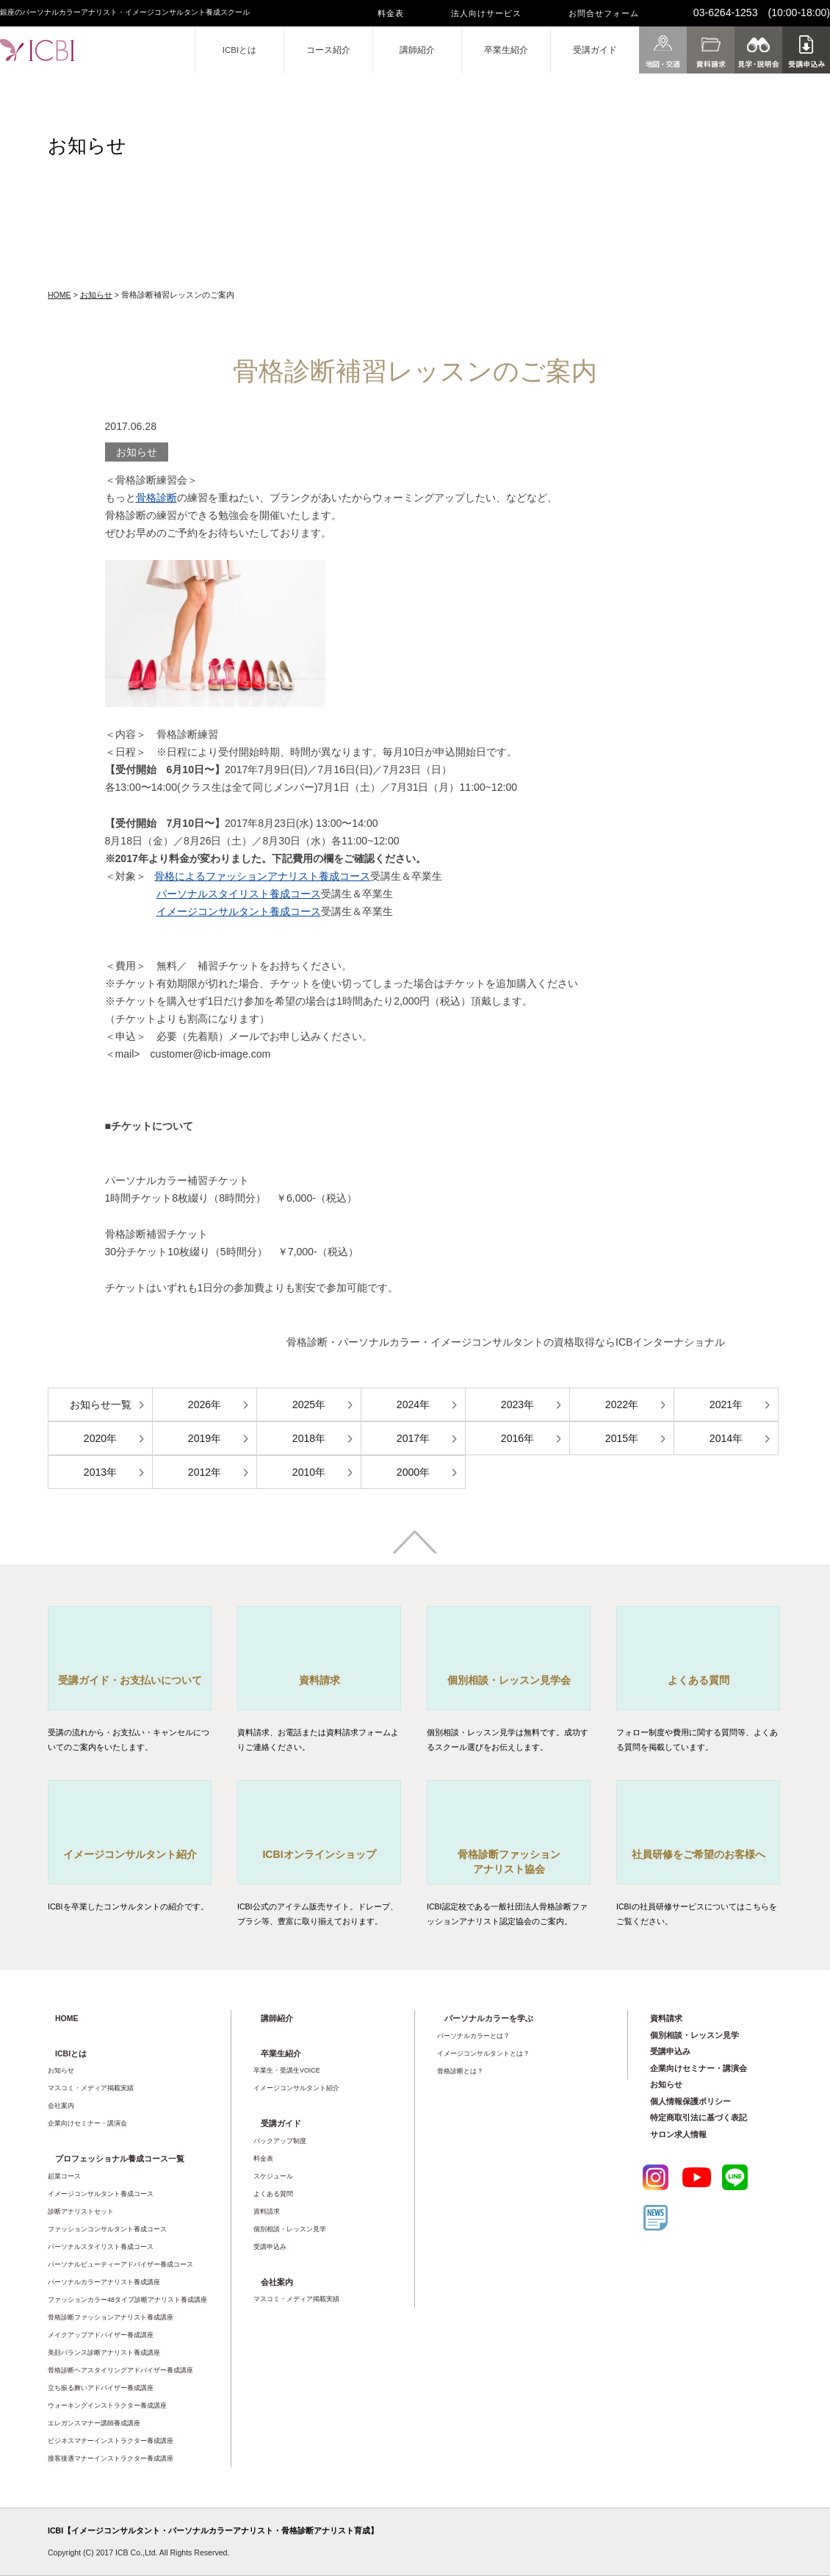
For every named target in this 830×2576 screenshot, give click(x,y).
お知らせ (96, 294)
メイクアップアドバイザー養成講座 (101, 2335)
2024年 (413, 1404)
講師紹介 (417, 50)
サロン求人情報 (678, 2134)
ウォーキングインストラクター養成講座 (107, 2405)
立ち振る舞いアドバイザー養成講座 (101, 2388)
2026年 (204, 1404)
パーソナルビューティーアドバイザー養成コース (120, 2264)
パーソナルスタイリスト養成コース (238, 894)
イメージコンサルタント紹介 (296, 2088)
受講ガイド (595, 50)
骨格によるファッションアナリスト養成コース (262, 876)
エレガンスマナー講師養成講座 (94, 2423)
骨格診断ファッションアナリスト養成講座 (110, 2317)
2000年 (413, 1472)
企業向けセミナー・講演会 (87, 2123)
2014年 (726, 1438)
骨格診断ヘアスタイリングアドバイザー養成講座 (120, 2370)
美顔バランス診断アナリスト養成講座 (104, 2352)
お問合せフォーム (604, 13)
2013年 (100, 1472)
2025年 (308, 1404)
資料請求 (266, 2211)
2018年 (308, 1438)
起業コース (64, 2176)
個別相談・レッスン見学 (289, 2229)
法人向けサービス (486, 13)
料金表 (391, 13)
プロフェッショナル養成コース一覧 (119, 2158)
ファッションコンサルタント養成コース (107, 2229)
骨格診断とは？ (460, 2071)
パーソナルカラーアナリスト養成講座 (104, 2282)
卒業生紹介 (506, 50)
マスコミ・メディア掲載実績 (91, 2088)
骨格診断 (156, 497)
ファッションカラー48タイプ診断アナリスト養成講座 (127, 2299)
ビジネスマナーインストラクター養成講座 (110, 2440)
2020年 (100, 1438)
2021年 (726, 1404)
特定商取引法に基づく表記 (698, 2117)
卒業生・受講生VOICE (286, 2070)
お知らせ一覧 (100, 1404)
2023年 (517, 1404)
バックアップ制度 (279, 2141)
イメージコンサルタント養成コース (238, 911)
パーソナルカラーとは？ (473, 2035)
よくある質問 (273, 2194)
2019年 (204, 1438)
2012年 (204, 1472)
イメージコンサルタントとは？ (483, 2053)
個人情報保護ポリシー (690, 2101)
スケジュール (273, 2176)
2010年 (308, 1472)
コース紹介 (328, 50)
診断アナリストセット (81, 2211)
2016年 (517, 1438)
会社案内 (61, 2105)
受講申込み (269, 2246)
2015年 (621, 1438)
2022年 (621, 1404)
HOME (59, 294)
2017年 (413, 1438)
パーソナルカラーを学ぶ (488, 2018)
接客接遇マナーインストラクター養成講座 (110, 2458)
